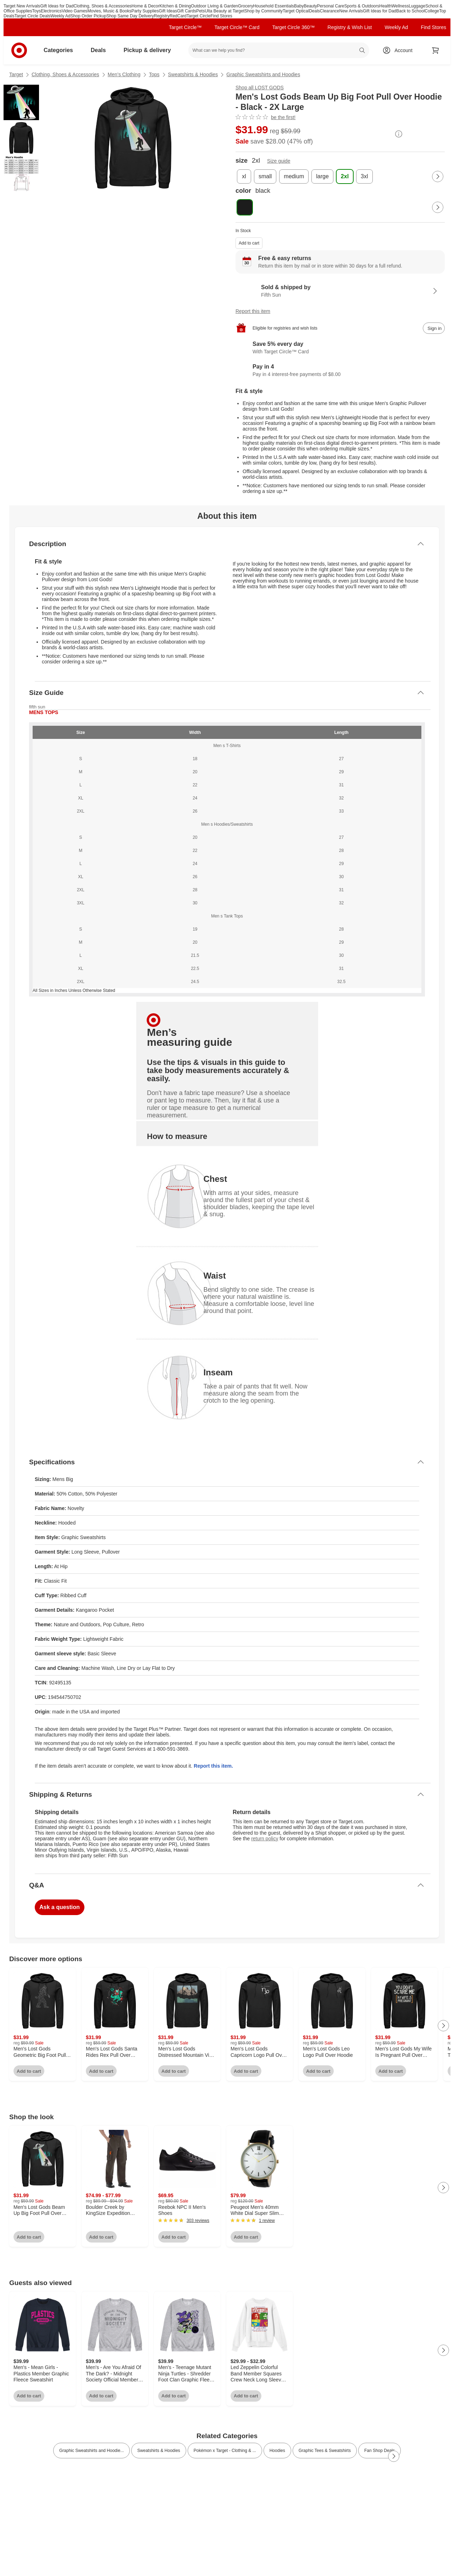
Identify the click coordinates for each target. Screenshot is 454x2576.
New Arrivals (351, 11)
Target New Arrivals (22, 6)
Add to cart (249, 243)
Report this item (253, 311)
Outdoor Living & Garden (214, 6)
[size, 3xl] (364, 176)
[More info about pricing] (399, 134)
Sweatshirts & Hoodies (193, 74)
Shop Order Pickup (88, 15)
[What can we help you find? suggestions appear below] (278, 50)
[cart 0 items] (435, 50)
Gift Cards (186, 11)
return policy (264, 1838)
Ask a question (59, 1907)
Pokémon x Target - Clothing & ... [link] (225, 2450)
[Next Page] (437, 176)
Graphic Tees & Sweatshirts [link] (325, 2450)
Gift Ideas (168, 11)
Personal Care (330, 6)
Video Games (75, 11)
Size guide (278, 161)
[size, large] (322, 176)
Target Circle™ (185, 27)
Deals (314, 11)
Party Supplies (145, 11)
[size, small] (265, 176)
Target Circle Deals (32, 15)
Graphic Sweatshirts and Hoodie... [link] (91, 2450)
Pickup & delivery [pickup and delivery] (149, 50)
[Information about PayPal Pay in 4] (340, 370)
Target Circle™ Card (237, 27)
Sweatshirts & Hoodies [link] (158, 2450)
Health (385, 6)
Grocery (245, 6)
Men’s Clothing (124, 74)
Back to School (410, 11)
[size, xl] (244, 176)
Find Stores (221, 15)
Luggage (417, 6)
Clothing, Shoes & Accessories (102, 6)
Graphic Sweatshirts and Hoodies (263, 74)
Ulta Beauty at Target (224, 11)
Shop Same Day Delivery (130, 15)
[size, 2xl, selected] (344, 176)
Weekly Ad (60, 15)
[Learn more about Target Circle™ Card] (340, 348)
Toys (36, 11)
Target (16, 74)
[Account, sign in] (400, 50)
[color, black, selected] (245, 207)
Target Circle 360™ (293, 27)
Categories (61, 50)
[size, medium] (294, 176)
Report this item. (213, 1766)
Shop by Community (263, 11)
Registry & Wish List (349, 27)
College (432, 11)
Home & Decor (146, 6)
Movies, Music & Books (109, 11)
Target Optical (296, 11)
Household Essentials (273, 6)
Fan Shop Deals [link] (379, 2450)
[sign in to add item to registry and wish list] (434, 328)
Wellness (400, 6)
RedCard (178, 15)
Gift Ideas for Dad (56, 6)
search (362, 51)
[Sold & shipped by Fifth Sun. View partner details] (340, 291)
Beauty (310, 6)
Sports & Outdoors (362, 6)
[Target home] (19, 50)
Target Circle (198, 15)
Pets (200, 11)
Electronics (51, 11)
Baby (299, 6)
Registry (162, 15)
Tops (154, 74)
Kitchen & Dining (175, 6)
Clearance (329, 11)
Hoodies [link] (277, 2450)
